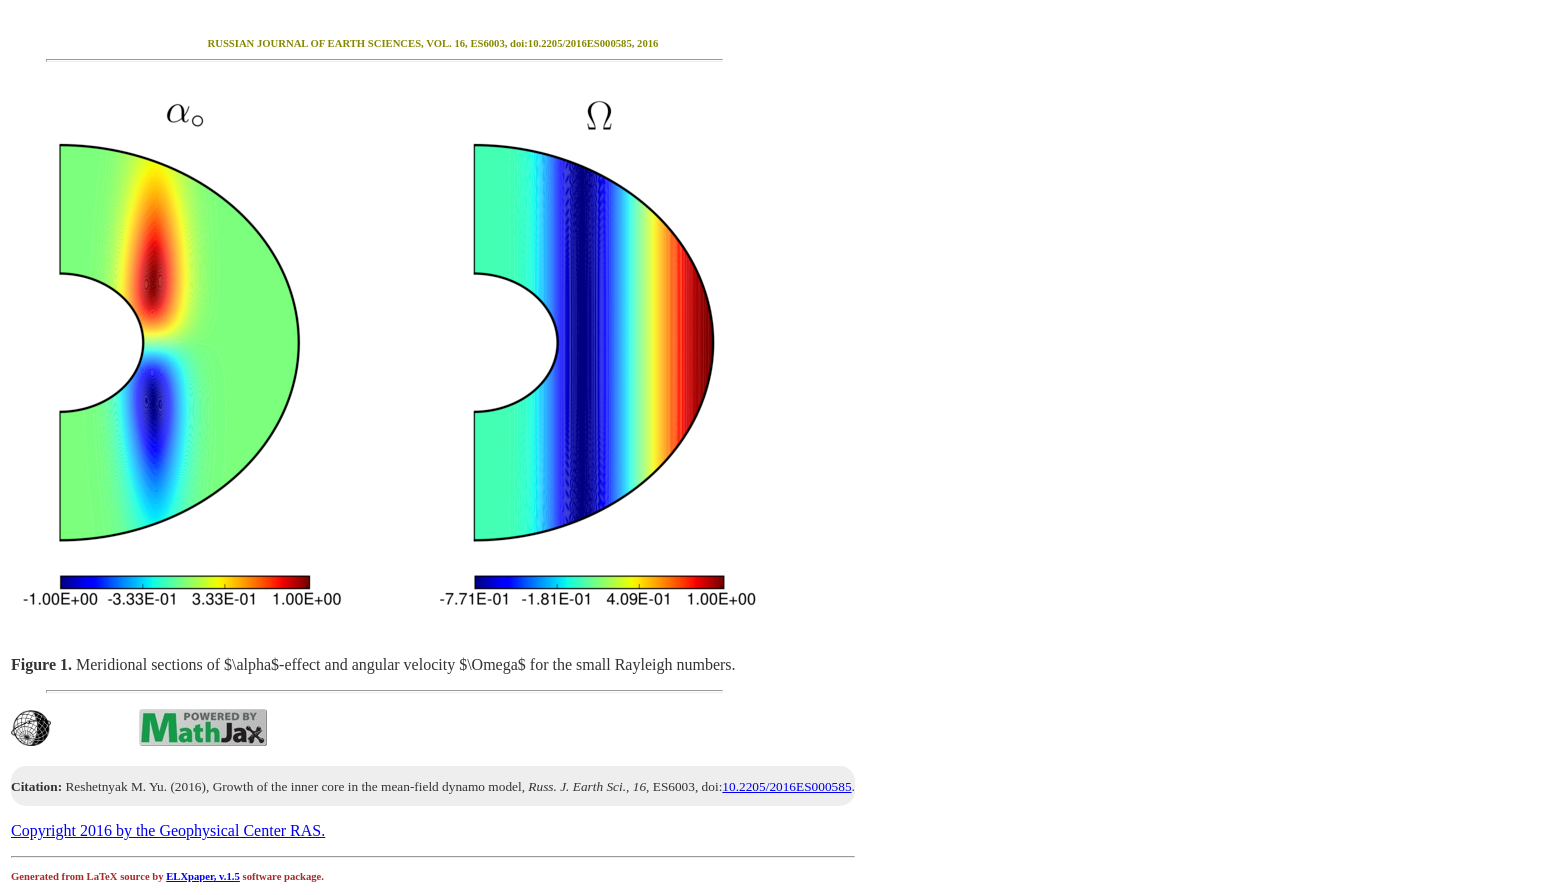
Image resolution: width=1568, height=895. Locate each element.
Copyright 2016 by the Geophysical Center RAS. (168, 830)
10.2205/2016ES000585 (786, 786)
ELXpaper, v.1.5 (203, 876)
